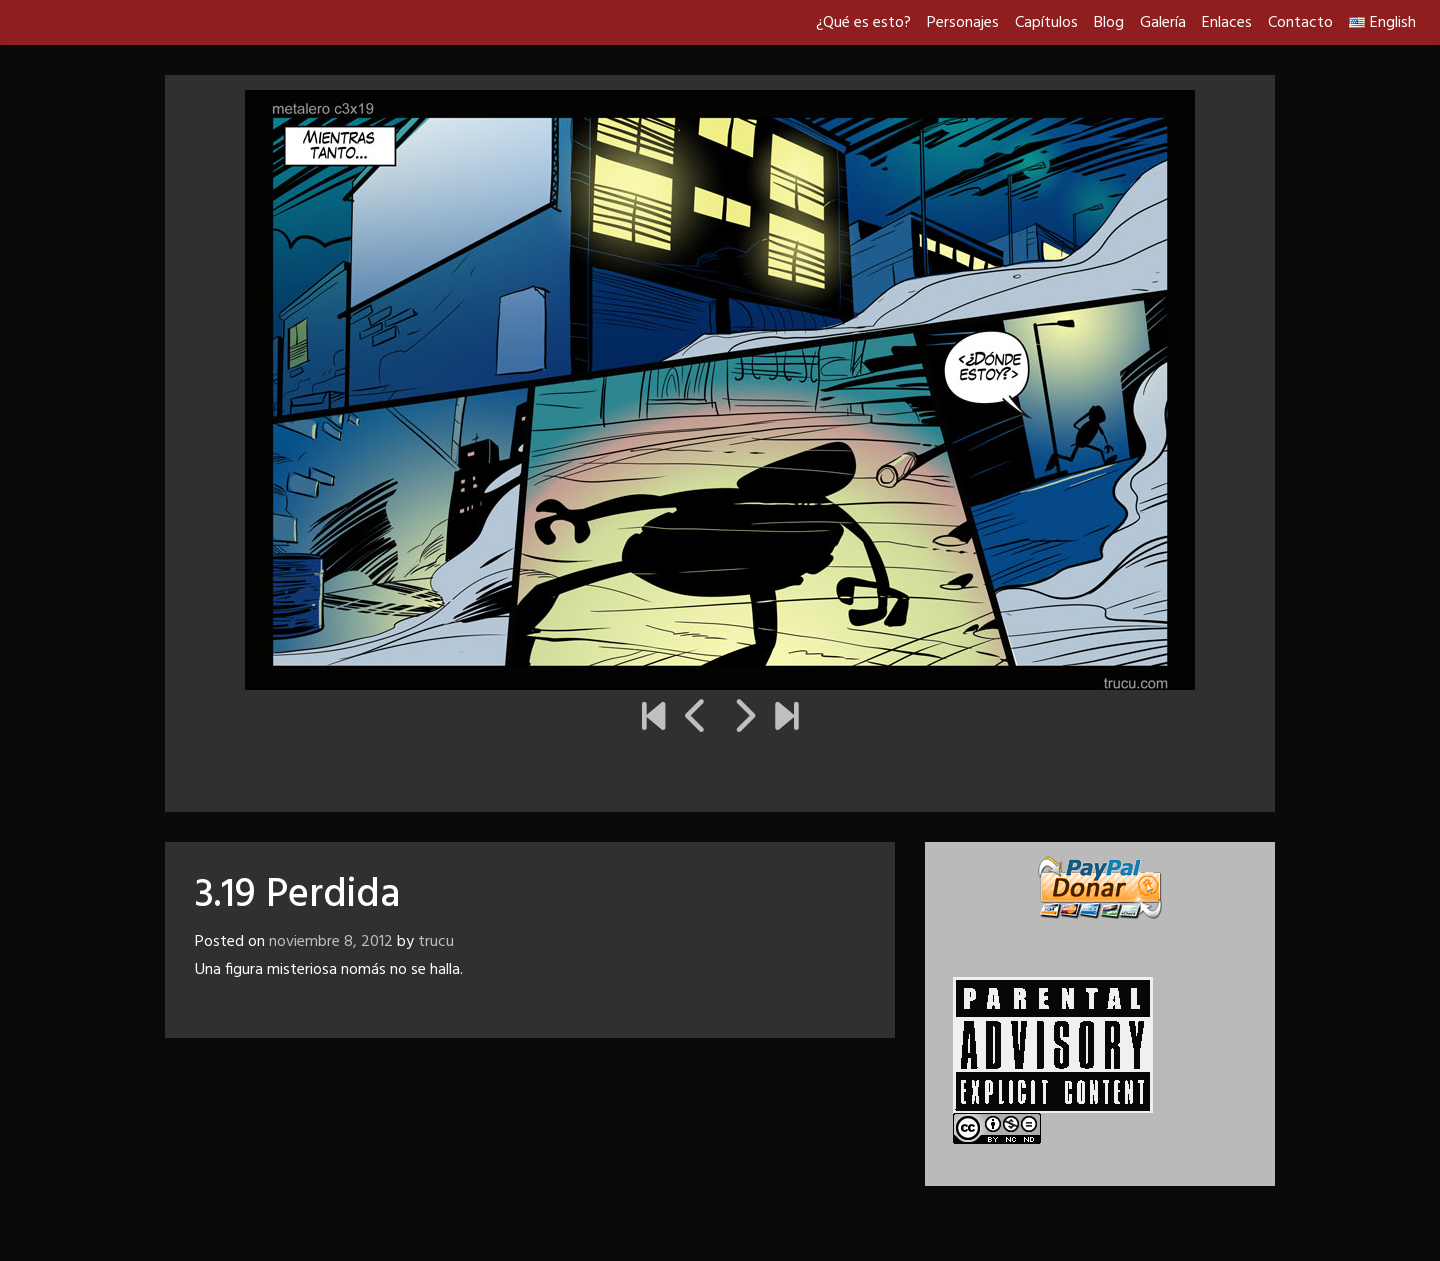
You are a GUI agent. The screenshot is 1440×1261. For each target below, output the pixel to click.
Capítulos (1046, 23)
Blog (1109, 23)
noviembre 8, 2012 (331, 942)
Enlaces (1227, 23)
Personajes (963, 23)
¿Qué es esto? (863, 23)
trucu (436, 942)
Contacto (1300, 23)
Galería (1163, 23)
